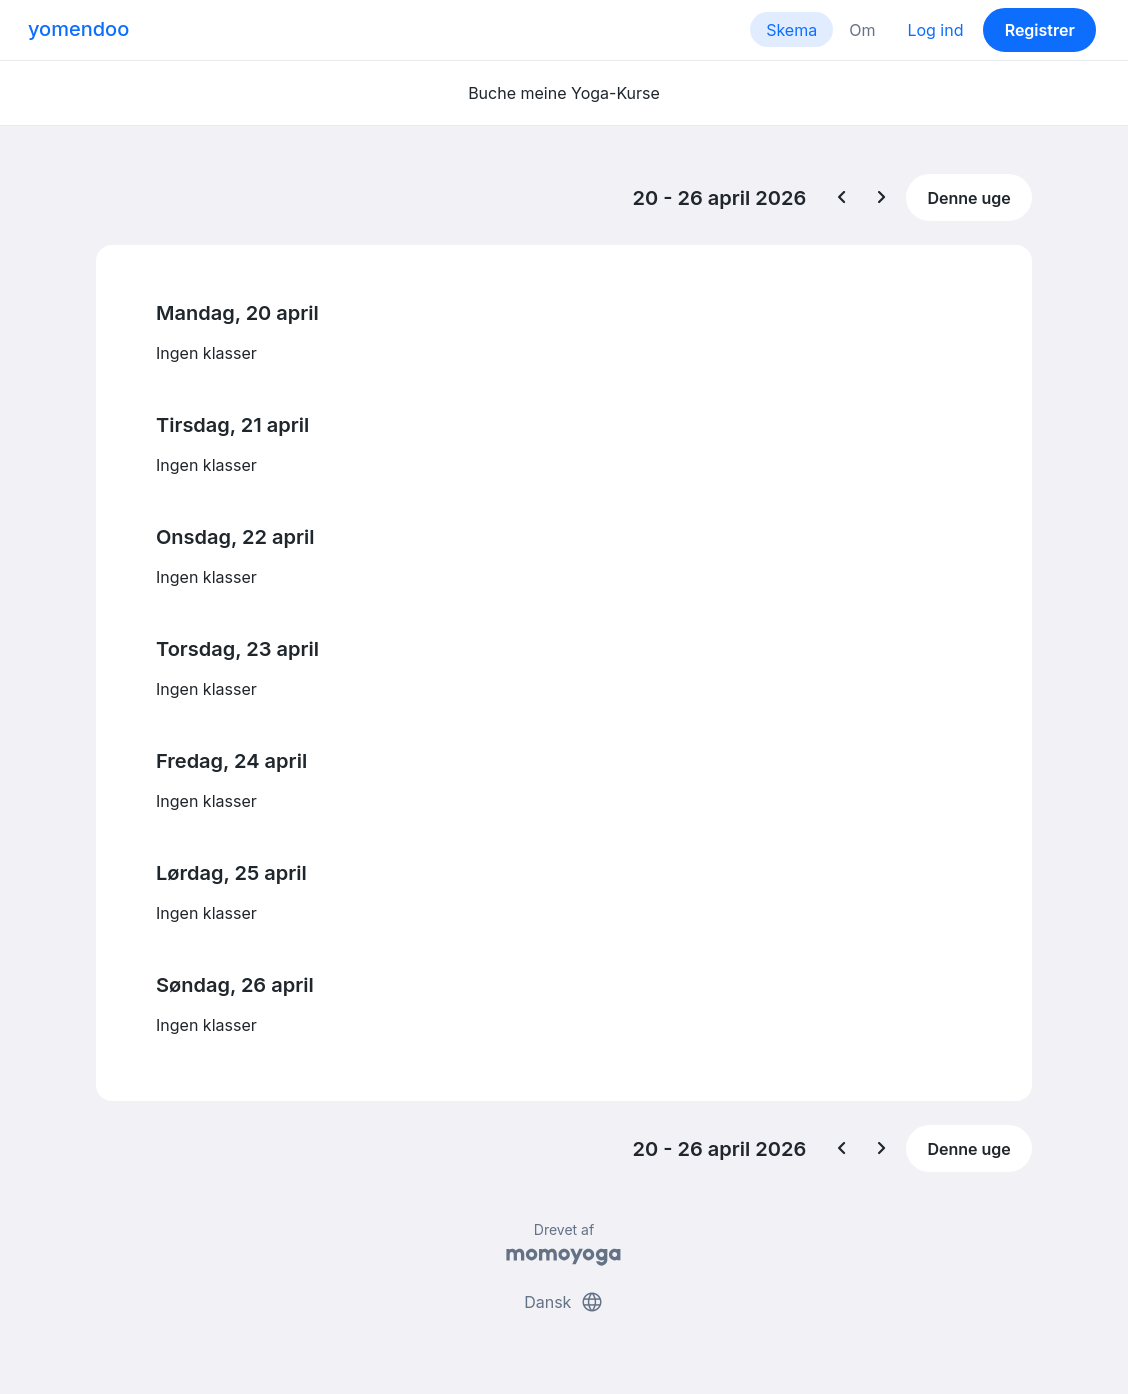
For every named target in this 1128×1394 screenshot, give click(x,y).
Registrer (1040, 30)
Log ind (935, 30)
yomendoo (78, 29)
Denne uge (968, 198)
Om (862, 30)
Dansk (564, 1302)
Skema (791, 30)
